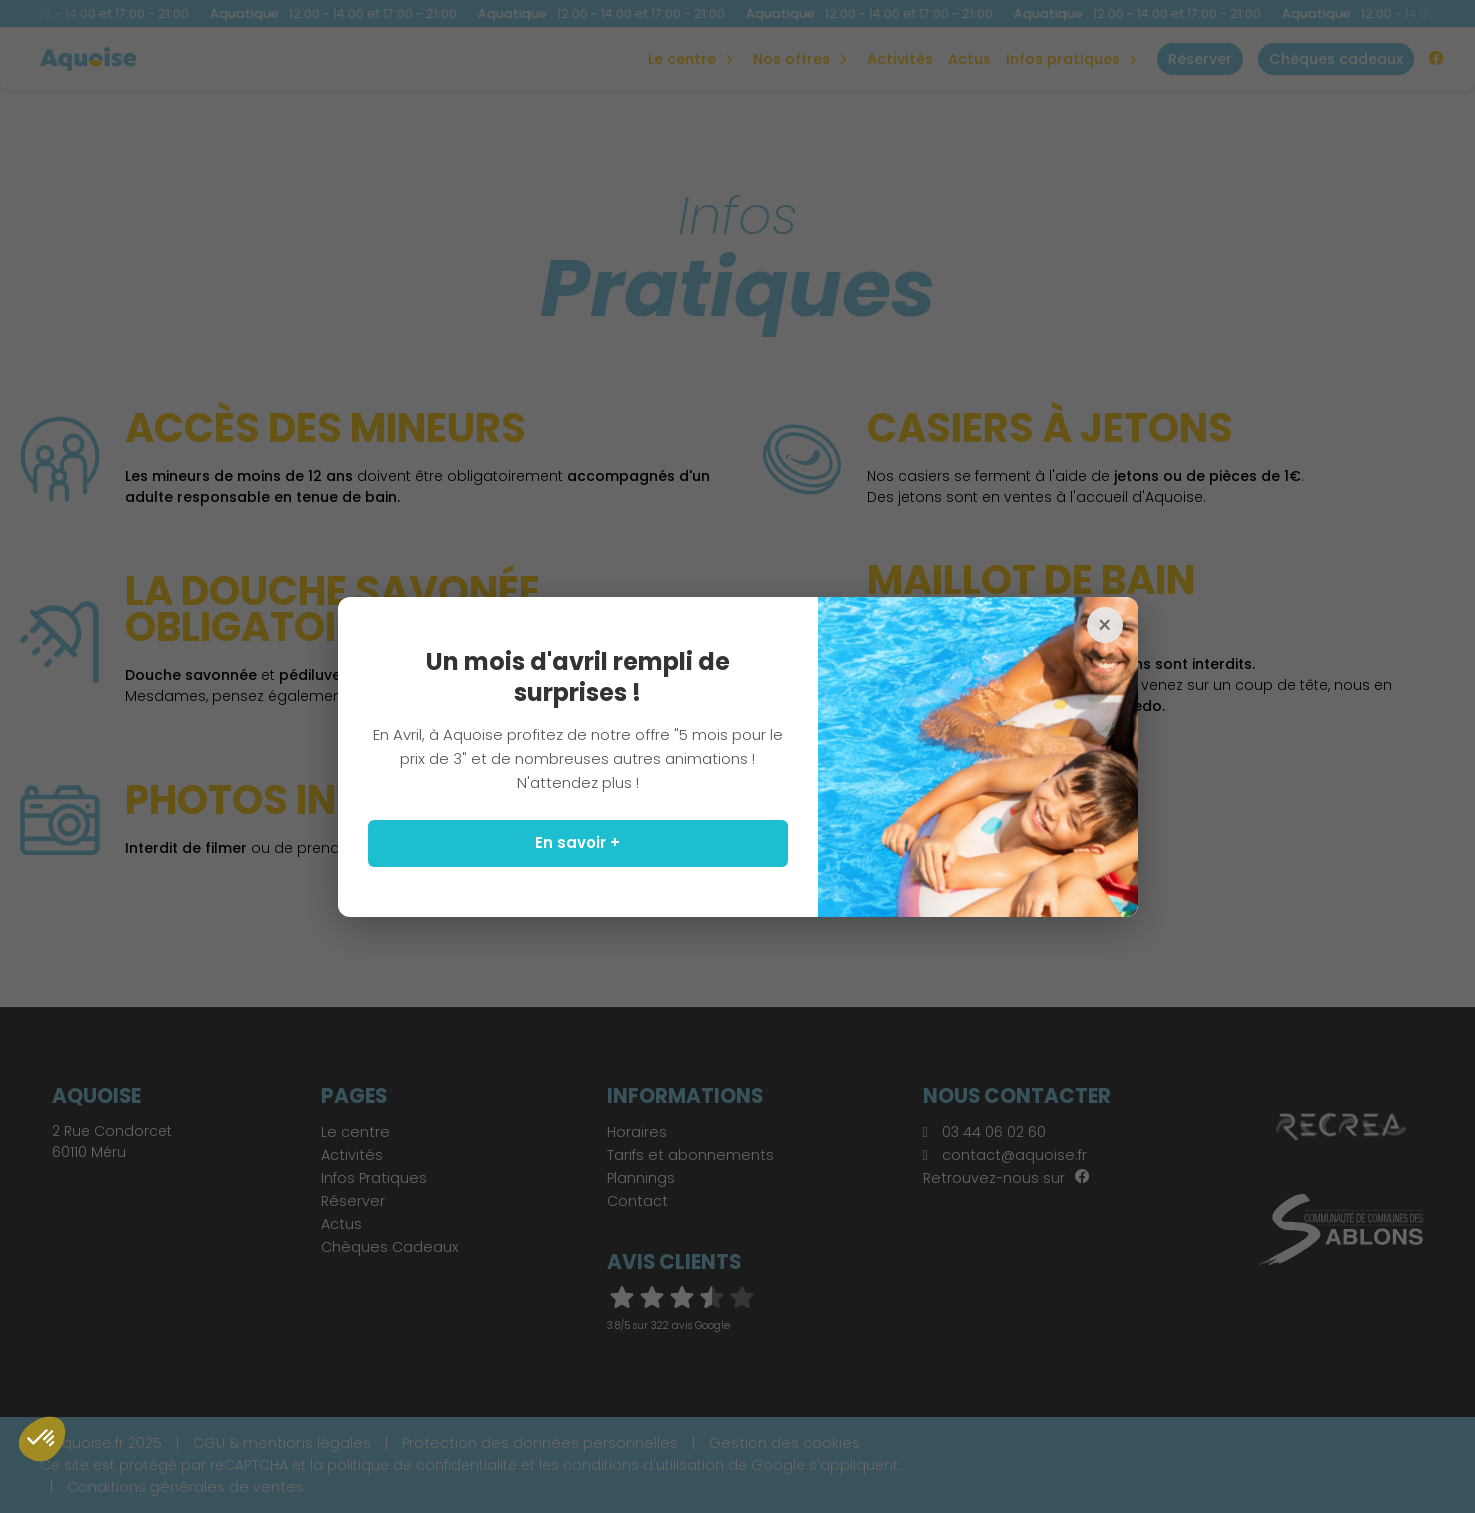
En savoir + (577, 842)
